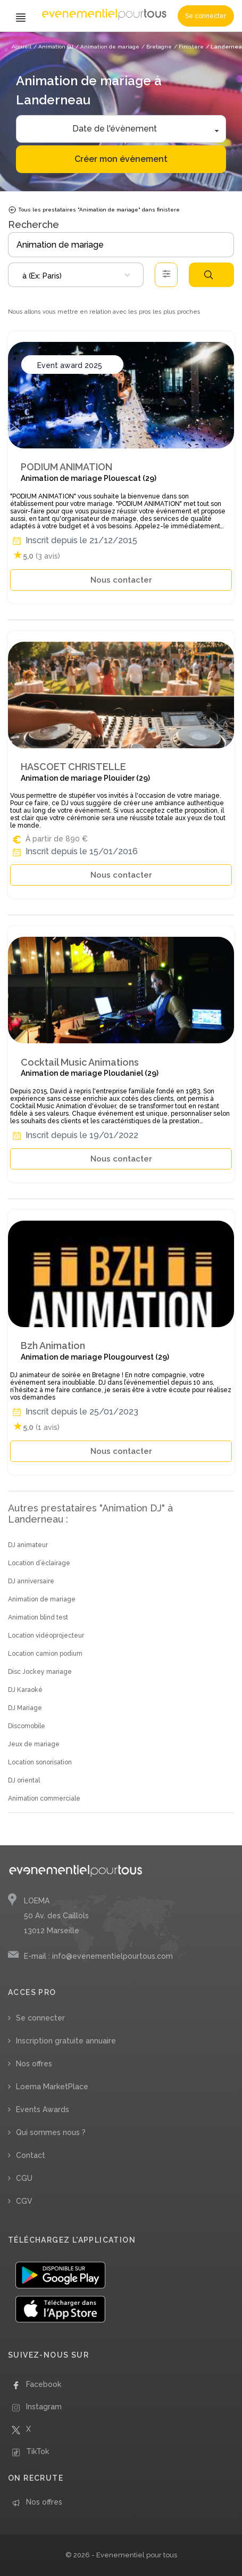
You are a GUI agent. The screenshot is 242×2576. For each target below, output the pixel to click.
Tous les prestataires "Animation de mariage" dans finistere (94, 210)
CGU (24, 2178)
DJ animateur (28, 1545)
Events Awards (42, 2109)
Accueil (21, 47)
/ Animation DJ (53, 47)
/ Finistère (189, 47)
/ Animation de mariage (107, 47)
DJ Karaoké (25, 1690)
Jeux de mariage (34, 1744)
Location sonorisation (40, 1762)
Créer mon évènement (121, 159)
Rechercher (208, 274)
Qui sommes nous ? (51, 2132)
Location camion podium (45, 1653)
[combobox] (76, 275)
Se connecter (205, 16)
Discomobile (26, 1726)
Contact (30, 2155)
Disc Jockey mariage (40, 1671)
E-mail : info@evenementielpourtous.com (98, 1956)
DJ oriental (24, 1780)
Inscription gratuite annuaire (66, 2041)
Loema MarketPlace (52, 2086)
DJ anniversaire (31, 1581)
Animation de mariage (42, 1599)
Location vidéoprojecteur (46, 1635)
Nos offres (34, 2063)
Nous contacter (121, 580)
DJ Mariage (25, 1708)
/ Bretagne (156, 47)
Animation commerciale (44, 1798)
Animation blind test (38, 1617)
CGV (24, 2201)
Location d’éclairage (39, 1563)
